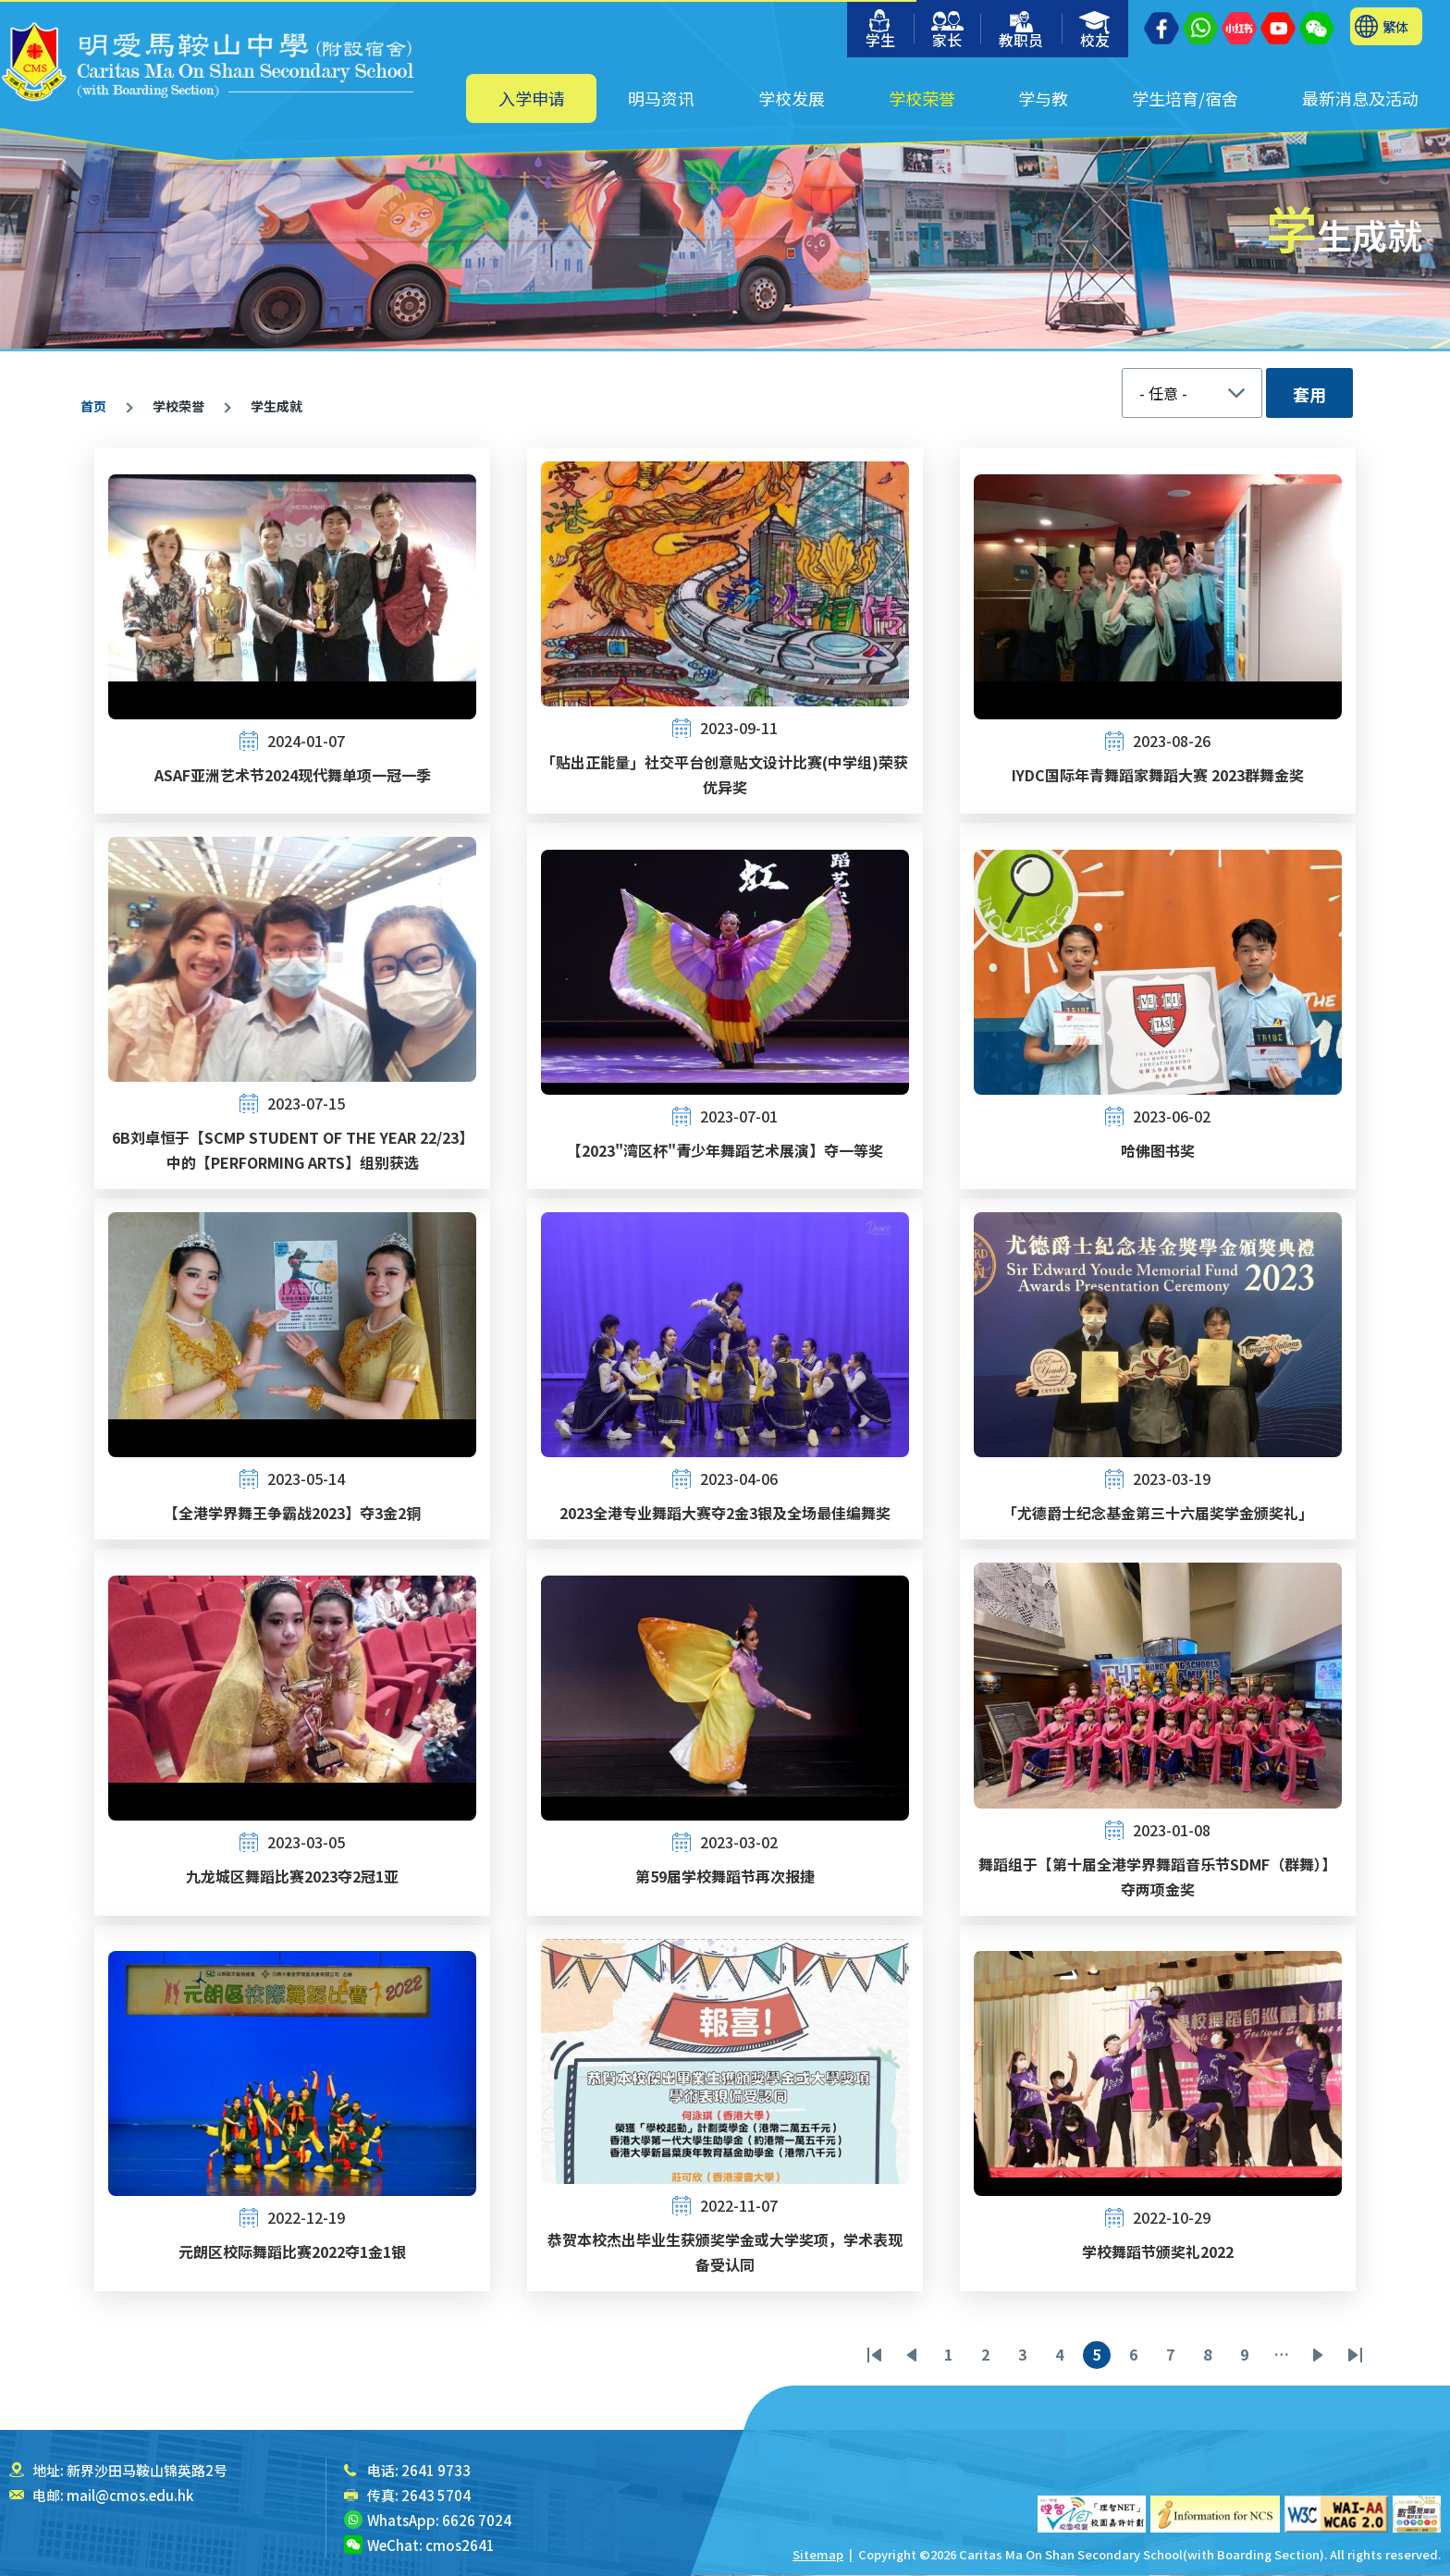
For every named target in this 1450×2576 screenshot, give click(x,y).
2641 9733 (436, 2470)
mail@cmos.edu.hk (130, 2495)
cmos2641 (460, 2545)
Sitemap (818, 2554)
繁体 (1395, 26)
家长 (947, 31)
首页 (93, 406)
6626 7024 (476, 2520)
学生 (880, 30)
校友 (1095, 31)
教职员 (1021, 31)
